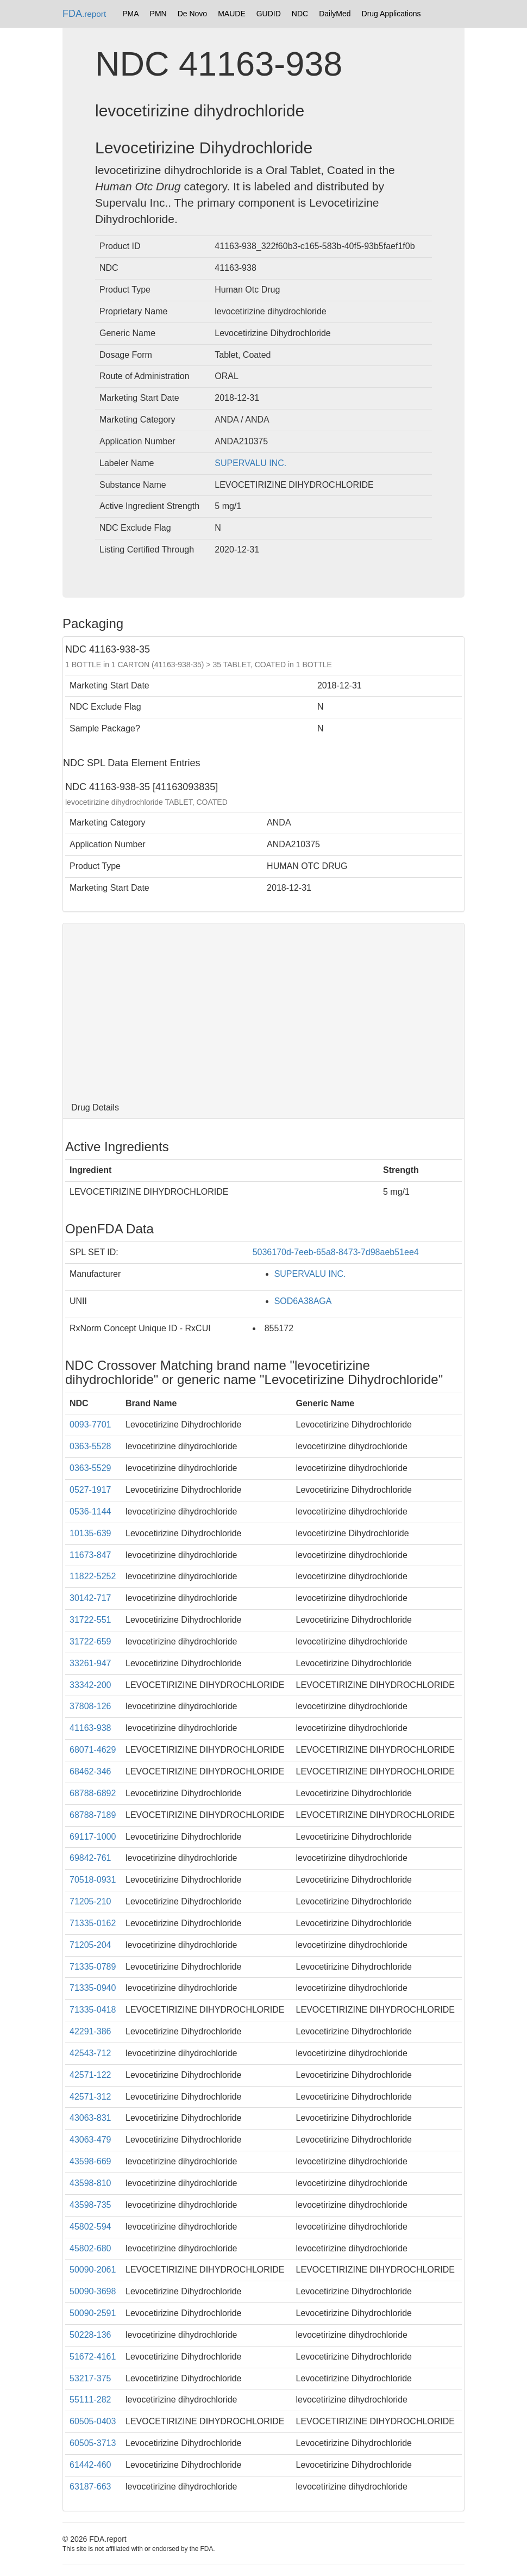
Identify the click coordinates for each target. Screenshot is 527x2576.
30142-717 (90, 1598)
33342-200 (90, 1685)
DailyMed (334, 13)
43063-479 (90, 2139)
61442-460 (90, 2464)
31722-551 (90, 1619)
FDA (84, 13)
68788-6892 (93, 1793)
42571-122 (90, 2075)
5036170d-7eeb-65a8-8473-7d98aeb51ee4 (336, 1252)
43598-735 (90, 2204)
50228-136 (90, 2334)
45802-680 (90, 2248)
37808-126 (90, 1706)
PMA (130, 13)
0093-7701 (90, 1424)
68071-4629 (93, 1749)
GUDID (268, 13)
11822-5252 (93, 1576)
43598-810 (90, 2183)
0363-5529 (90, 1468)
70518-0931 (93, 1879)
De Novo (192, 13)
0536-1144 (90, 1511)
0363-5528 (90, 1446)
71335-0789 (93, 1966)
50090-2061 (93, 2269)
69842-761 (90, 1858)
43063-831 (90, 2117)
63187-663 (90, 2486)
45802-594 (90, 2226)
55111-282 (90, 2399)
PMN (158, 13)
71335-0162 (93, 1923)
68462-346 (90, 1771)
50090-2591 (93, 2313)
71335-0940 (93, 1987)
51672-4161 (93, 2356)
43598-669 (90, 2161)
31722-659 (90, 1641)
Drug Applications (391, 13)
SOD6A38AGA (303, 1301)
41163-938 (90, 1728)
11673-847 (90, 1555)
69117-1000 (93, 1836)
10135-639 (90, 1533)
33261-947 (90, 1663)
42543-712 (90, 2053)
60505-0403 (93, 2421)
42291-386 (90, 2031)
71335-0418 (93, 2009)
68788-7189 (93, 1815)
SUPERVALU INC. (250, 463)
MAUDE (232, 13)
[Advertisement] (263, 1010)
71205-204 (90, 1945)
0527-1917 (90, 1489)
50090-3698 (93, 2291)
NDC (300, 13)
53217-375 (90, 2378)
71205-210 (90, 1901)
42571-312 (90, 2096)
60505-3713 (93, 2443)
